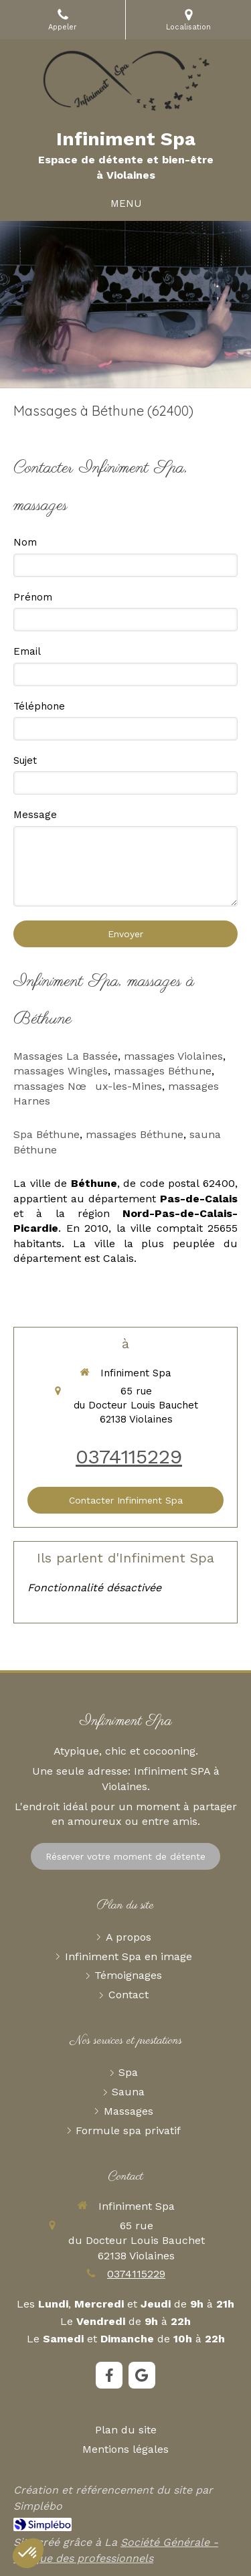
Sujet (25, 760)
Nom (25, 542)
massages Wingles (60, 1070)
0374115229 (129, 1456)
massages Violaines (173, 1056)
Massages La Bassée (65, 1056)
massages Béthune (163, 1070)
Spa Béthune (46, 1134)
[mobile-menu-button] (125, 204)
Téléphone (39, 706)
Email (27, 651)
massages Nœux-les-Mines (87, 1086)
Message (35, 815)
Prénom (32, 597)
